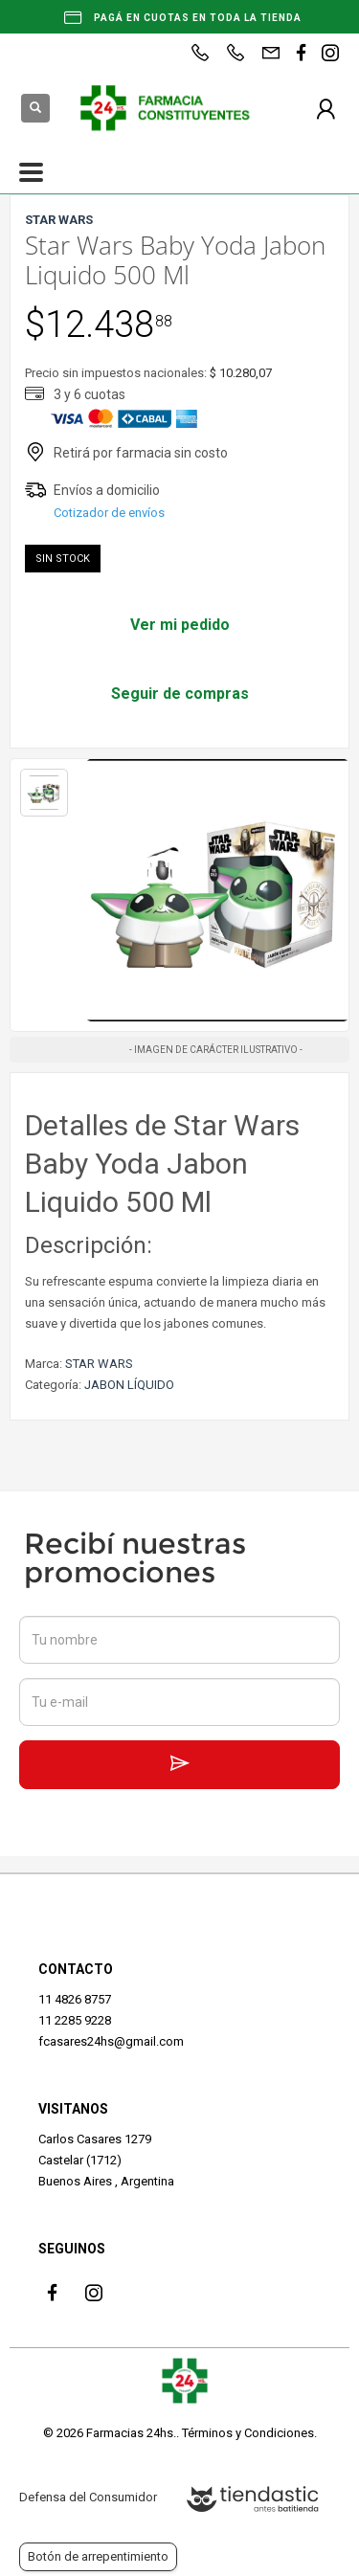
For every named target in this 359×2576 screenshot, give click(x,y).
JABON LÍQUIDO (129, 1385)
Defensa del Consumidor (88, 2497)
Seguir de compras (180, 693)
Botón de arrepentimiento (98, 2556)
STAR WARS (99, 1363)
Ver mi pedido (180, 625)
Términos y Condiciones (248, 2433)
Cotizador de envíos (109, 512)
